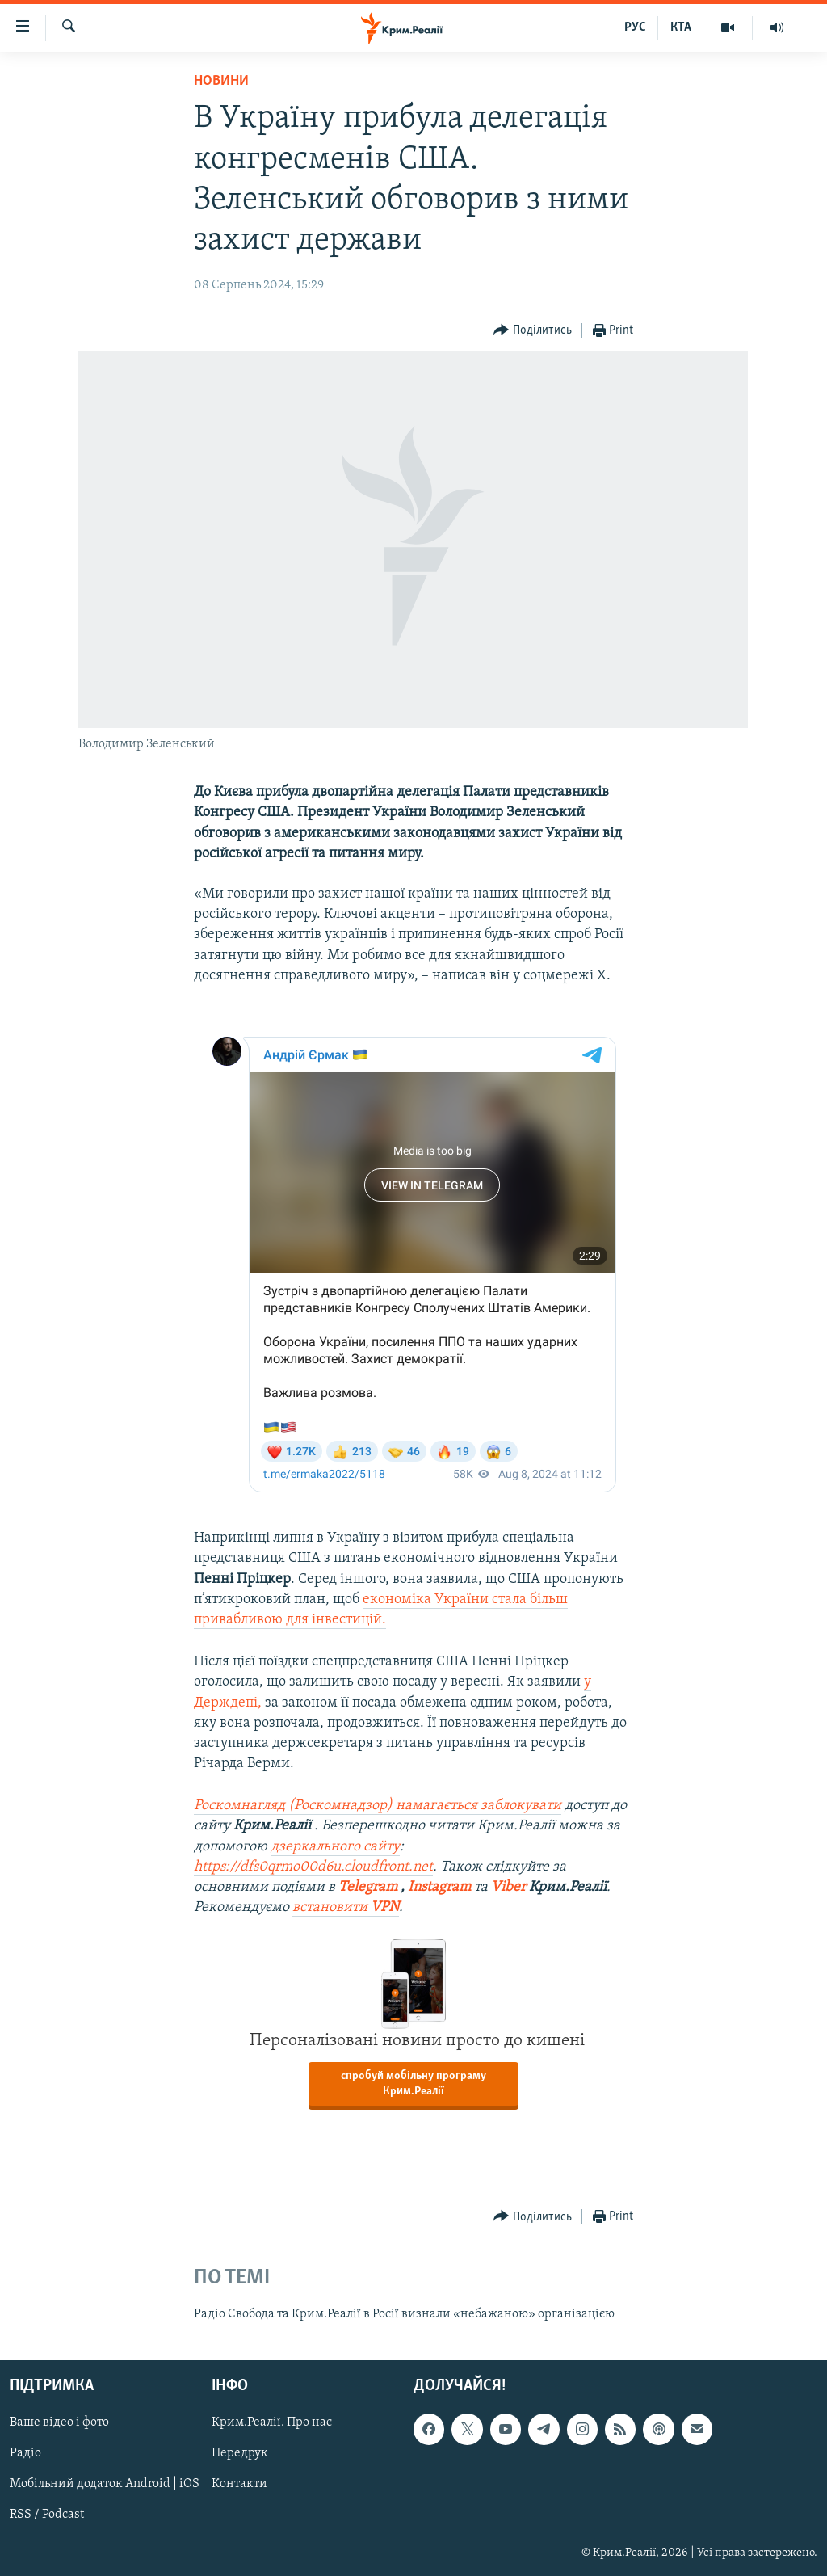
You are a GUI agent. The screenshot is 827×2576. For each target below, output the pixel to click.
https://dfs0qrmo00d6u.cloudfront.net (313, 1867)
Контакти (239, 2483)
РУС (635, 27)
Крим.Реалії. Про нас (272, 2422)
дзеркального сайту (335, 1846)
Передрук (240, 2453)
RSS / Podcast (47, 2514)
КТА (680, 27)
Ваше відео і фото (59, 2422)
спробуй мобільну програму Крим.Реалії (413, 2084)
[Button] (532, 331)
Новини (221, 81)
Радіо (25, 2453)
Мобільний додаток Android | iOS (104, 2483)
